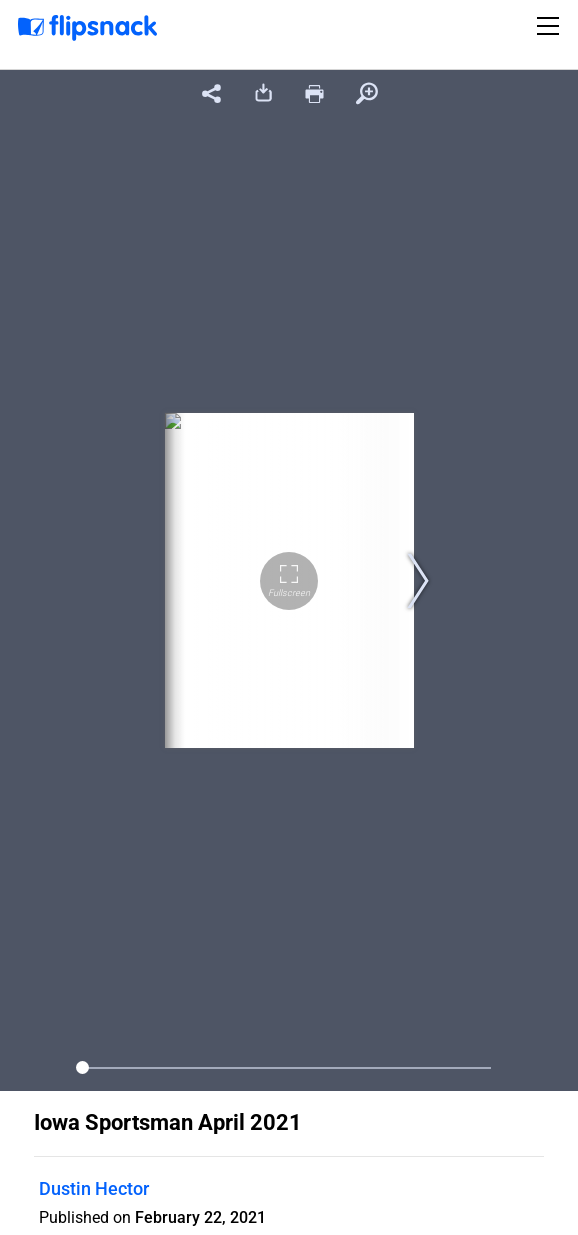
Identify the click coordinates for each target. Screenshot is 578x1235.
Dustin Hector (94, 1188)
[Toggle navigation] (551, 26)
